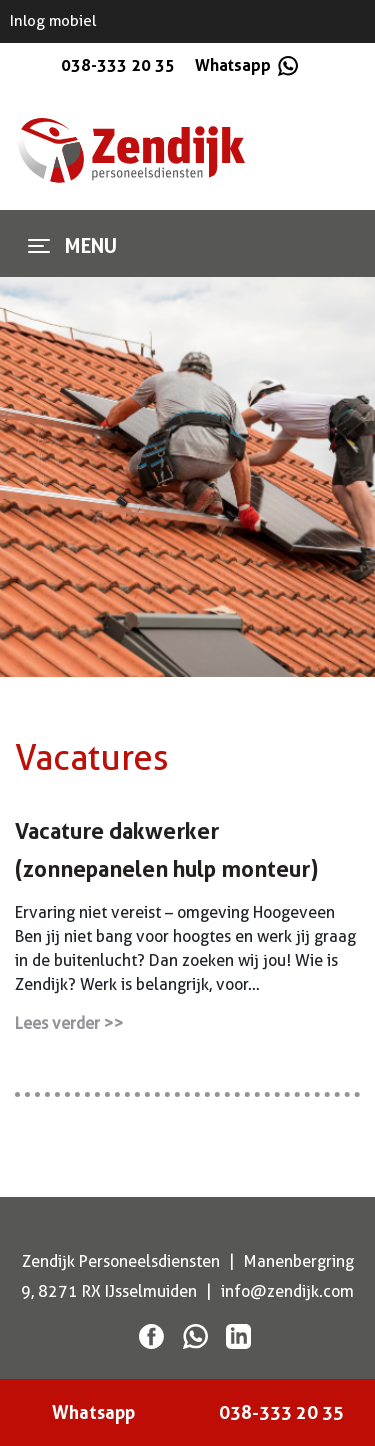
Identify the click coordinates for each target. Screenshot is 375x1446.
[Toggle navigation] (39, 246)
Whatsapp (245, 65)
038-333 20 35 (118, 65)
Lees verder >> (69, 1023)
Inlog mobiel (53, 21)
